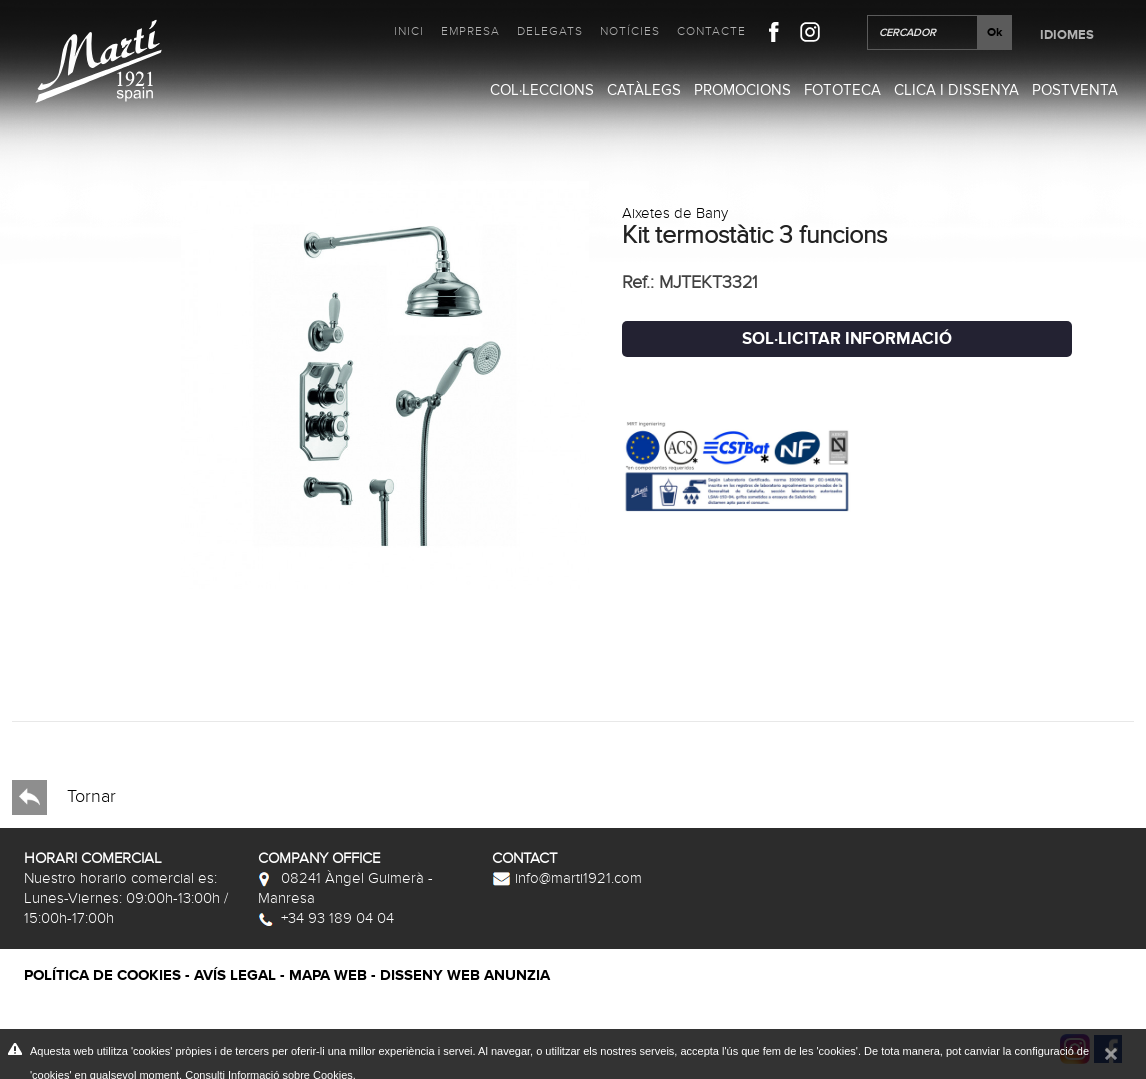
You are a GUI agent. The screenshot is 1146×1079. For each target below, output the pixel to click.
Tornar (64, 797)
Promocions (742, 90)
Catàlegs (644, 90)
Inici (409, 31)
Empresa (470, 31)
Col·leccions (542, 90)
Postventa (1075, 90)
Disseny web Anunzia (465, 975)
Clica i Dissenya (956, 90)
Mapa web (328, 975)
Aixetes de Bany (675, 213)
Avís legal (235, 975)
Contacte (711, 31)
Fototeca (842, 90)
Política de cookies (102, 975)
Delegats (550, 31)
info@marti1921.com (567, 878)
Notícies (630, 31)
